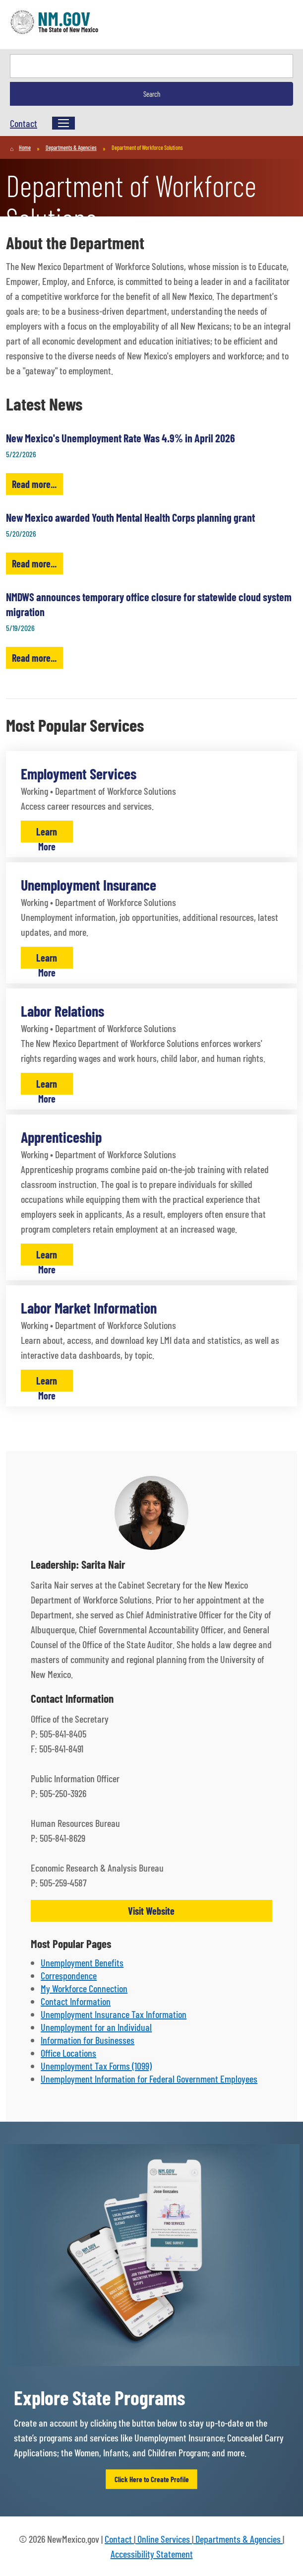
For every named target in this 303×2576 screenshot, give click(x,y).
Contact (23, 123)
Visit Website (151, 1911)
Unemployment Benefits (82, 1962)
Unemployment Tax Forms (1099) (96, 2066)
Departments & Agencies (238, 2539)
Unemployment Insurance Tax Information (113, 2014)
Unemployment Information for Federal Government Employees (149, 2079)
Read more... (34, 484)
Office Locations (68, 2053)
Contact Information (76, 2001)
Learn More (46, 834)
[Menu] (63, 123)
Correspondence (69, 1975)
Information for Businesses (87, 2040)
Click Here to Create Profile (152, 2478)
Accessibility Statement (152, 2554)
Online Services (163, 2539)
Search (151, 93)
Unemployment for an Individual (96, 2027)
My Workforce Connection (84, 1988)
